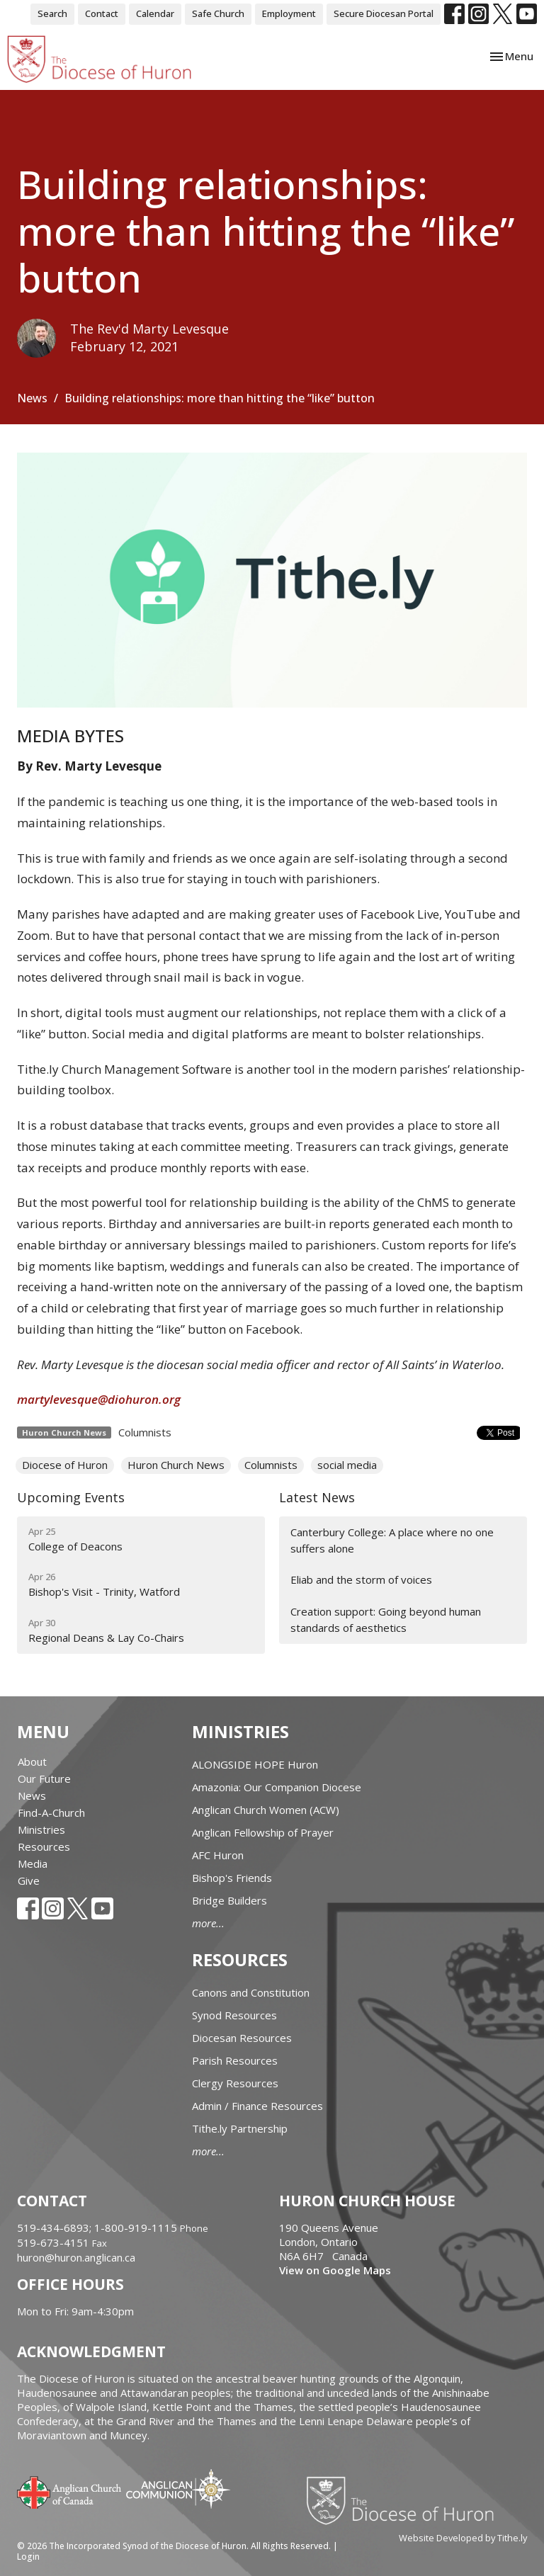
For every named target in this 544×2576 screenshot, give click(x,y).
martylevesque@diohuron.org (99, 1399)
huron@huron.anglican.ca (76, 2257)
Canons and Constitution (251, 1992)
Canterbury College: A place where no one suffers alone (392, 1540)
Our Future (44, 1778)
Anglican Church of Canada (70, 2491)
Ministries (41, 1829)
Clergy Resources (235, 2083)
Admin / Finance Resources (257, 2106)
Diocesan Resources (242, 2038)
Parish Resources (235, 2060)
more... (208, 1923)
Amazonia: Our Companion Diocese (276, 1787)
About (32, 1761)
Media (32, 1863)
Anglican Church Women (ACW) (265, 1810)
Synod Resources (234, 2015)
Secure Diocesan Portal (384, 13)
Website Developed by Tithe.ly (463, 2537)
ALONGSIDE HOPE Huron (255, 1764)
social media (347, 1465)
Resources (44, 1846)
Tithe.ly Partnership (240, 2128)
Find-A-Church (51, 1812)
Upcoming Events (71, 1497)
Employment (289, 13)
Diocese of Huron (65, 1465)
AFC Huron (218, 1855)
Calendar (155, 13)
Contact (101, 13)
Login (28, 2557)
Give (29, 1880)
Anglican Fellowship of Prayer (263, 1832)
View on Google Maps (335, 2270)
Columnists (144, 1432)
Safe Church (218, 13)
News (32, 398)
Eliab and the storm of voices (361, 1579)
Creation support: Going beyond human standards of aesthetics (385, 1619)
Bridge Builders (229, 1900)
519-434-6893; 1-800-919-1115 (98, 2227)
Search (52, 13)
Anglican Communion (178, 2488)
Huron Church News (176, 1465)
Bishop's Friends (232, 1878)
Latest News (317, 1497)
